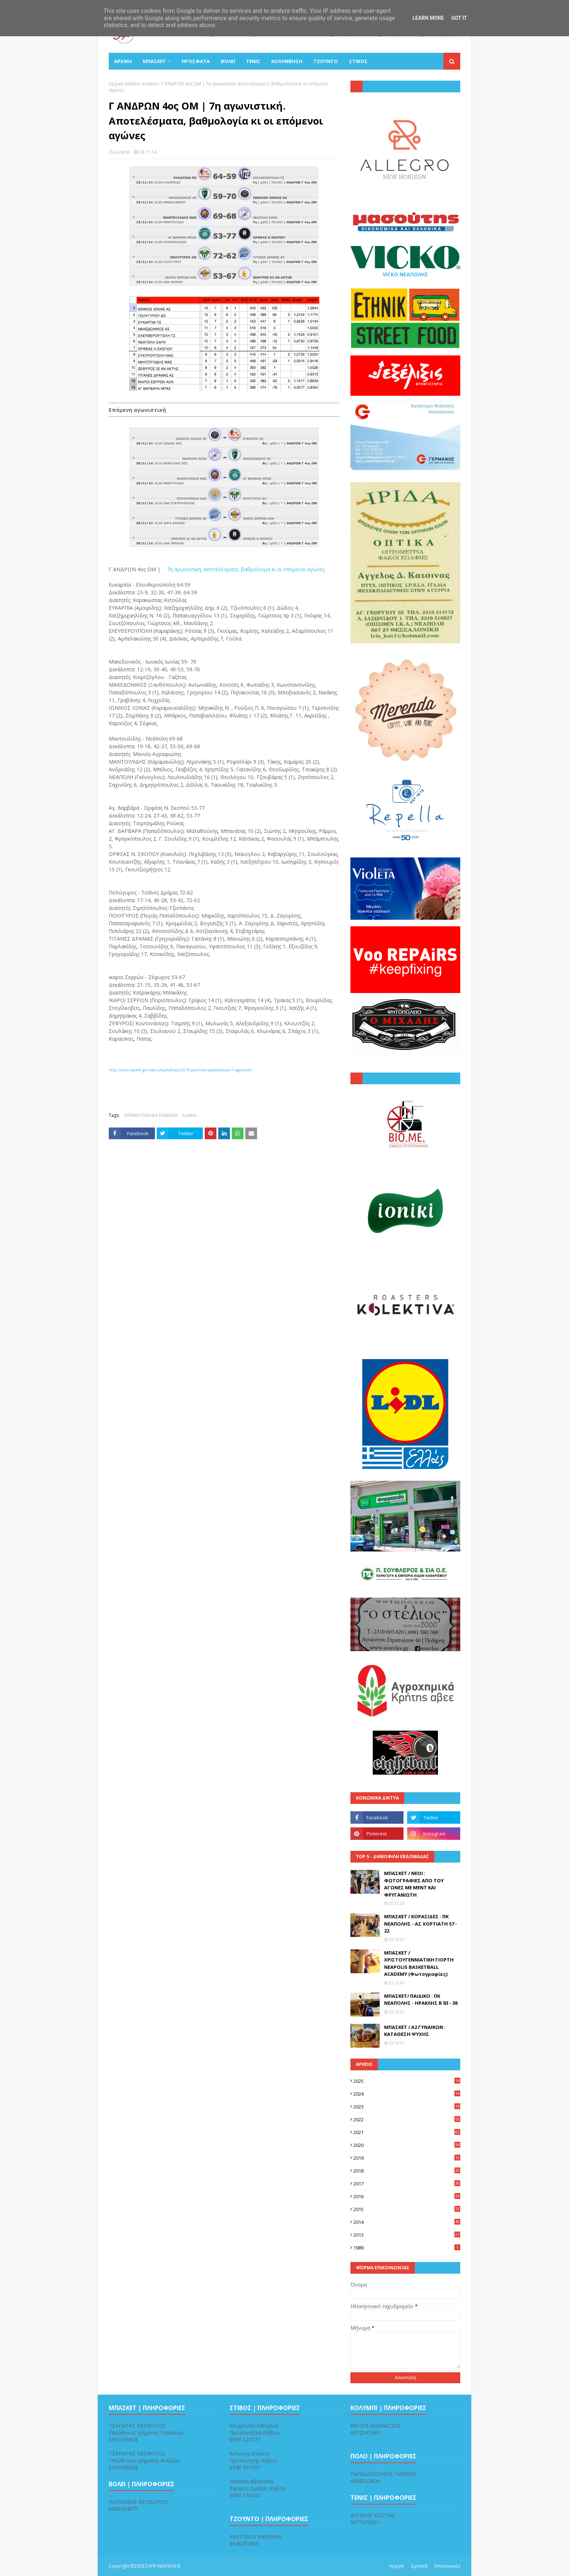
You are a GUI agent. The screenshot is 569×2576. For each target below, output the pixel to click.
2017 (406, 2183)
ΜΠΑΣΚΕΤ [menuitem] (154, 61)
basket (150, 84)
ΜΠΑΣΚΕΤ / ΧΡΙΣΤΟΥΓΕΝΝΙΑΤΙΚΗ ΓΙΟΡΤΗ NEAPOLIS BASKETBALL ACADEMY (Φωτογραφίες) (419, 1963)
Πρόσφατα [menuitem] (196, 61)
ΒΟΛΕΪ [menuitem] (228, 61)
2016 (406, 2196)
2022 (406, 2119)
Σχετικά (419, 2566)
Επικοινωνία (447, 2566)
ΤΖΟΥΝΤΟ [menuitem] (325, 61)
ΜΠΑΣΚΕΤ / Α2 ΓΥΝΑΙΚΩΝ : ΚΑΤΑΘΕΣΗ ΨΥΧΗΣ (415, 2031)
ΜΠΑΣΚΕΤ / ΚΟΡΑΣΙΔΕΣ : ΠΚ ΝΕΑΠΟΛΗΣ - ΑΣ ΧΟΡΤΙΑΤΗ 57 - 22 (420, 1923)
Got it (459, 18)
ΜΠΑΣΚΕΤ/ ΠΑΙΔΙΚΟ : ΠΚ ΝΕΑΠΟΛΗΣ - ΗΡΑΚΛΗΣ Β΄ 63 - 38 (420, 2000)
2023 (406, 2106)
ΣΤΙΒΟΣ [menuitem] (358, 61)
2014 (406, 2222)
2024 (406, 2093)
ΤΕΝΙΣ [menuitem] (253, 61)
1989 (406, 2247)
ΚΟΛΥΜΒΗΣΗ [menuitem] (286, 61)
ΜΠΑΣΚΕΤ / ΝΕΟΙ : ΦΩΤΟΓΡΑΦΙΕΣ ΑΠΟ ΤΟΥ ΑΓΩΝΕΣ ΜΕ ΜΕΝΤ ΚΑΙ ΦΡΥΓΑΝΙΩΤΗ (414, 1884)
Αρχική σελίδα (124, 84)
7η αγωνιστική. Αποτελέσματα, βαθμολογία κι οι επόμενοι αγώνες (246, 569)
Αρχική (396, 2566)
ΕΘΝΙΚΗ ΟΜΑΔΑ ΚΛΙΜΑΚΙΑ (151, 1115)
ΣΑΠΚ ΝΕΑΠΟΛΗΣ (163, 2566)
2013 (406, 2235)
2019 (406, 2158)
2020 (406, 2145)
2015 (406, 2209)
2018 (406, 2170)
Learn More (428, 18)
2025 (406, 2081)
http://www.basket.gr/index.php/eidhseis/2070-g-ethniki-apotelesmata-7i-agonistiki (180, 1070)
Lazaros (122, 152)
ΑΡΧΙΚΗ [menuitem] (123, 61)
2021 (406, 2132)
